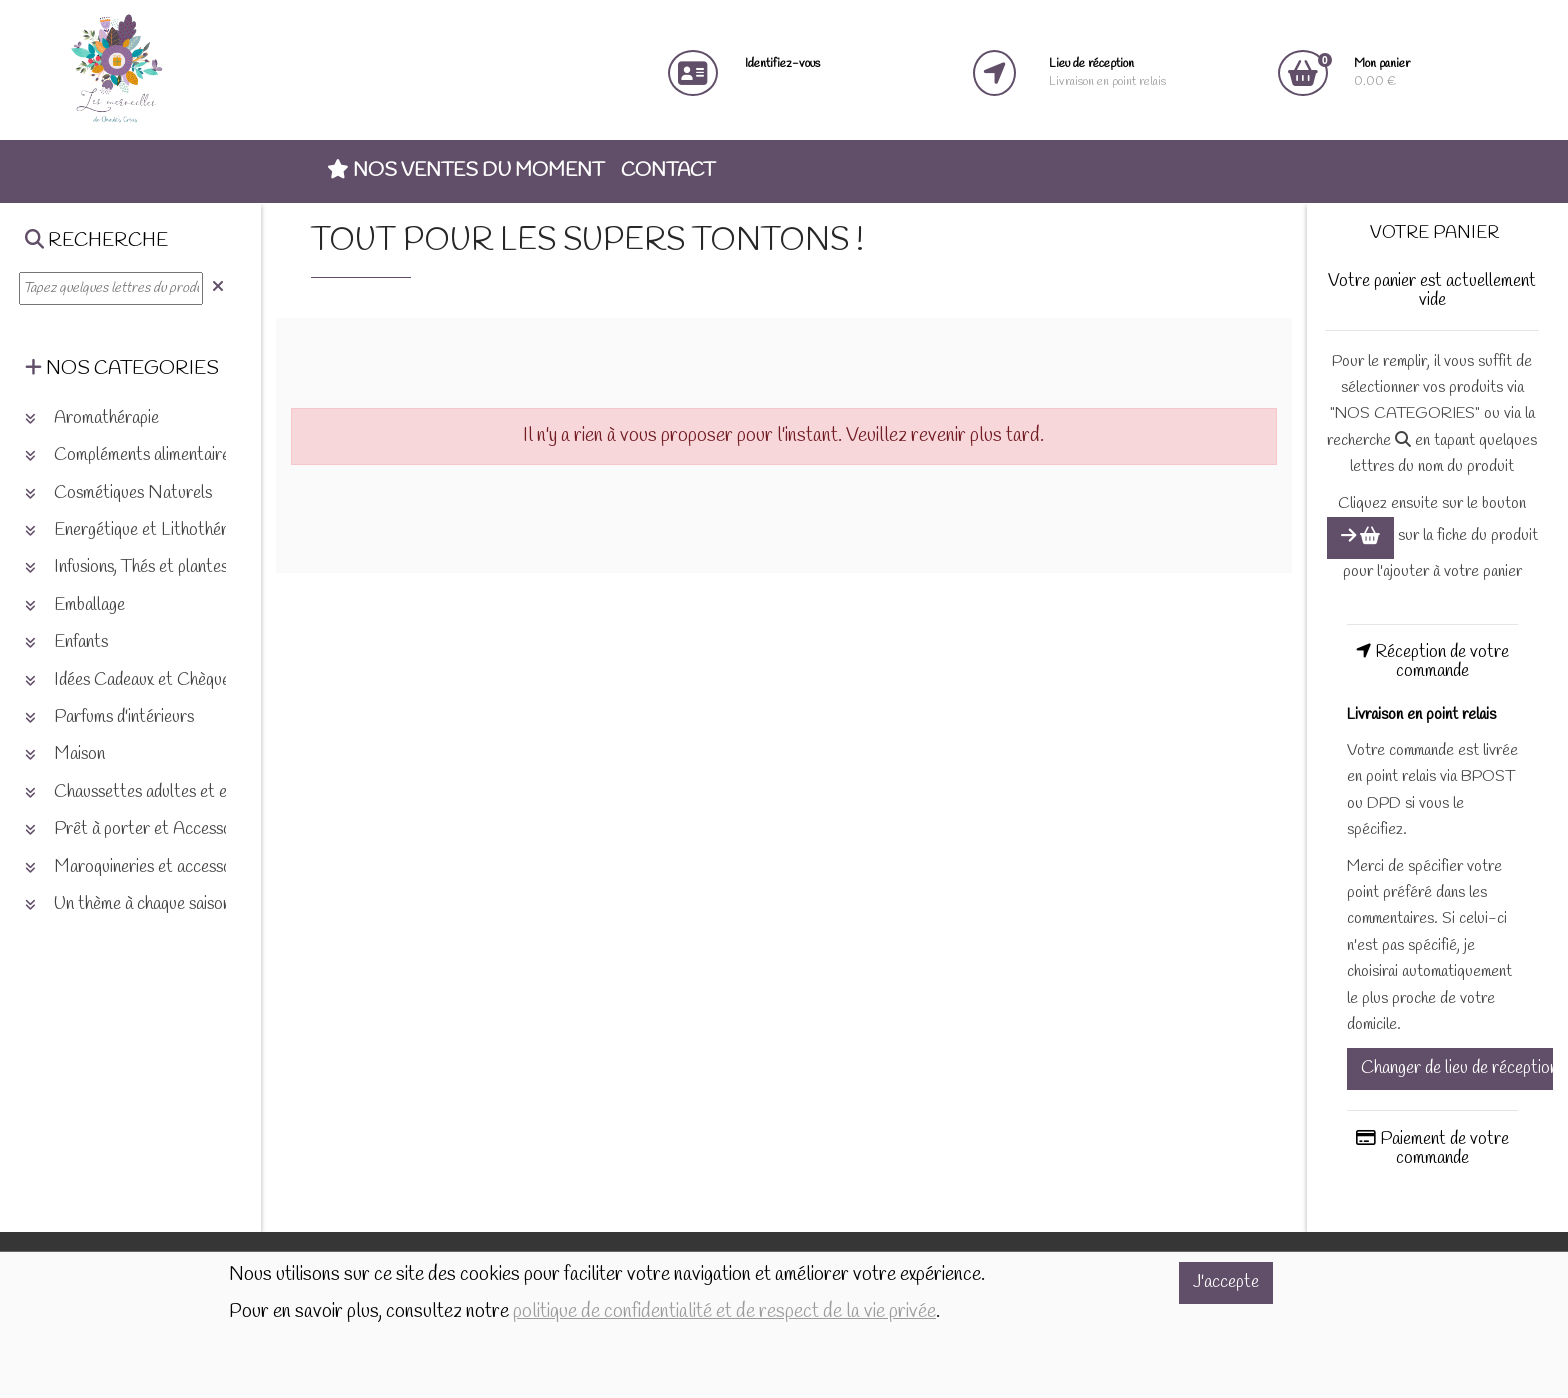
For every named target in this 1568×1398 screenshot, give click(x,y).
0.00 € (1382, 72)
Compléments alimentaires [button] (131, 455)
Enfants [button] (66, 642)
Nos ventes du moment (465, 171)
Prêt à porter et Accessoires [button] (141, 829)
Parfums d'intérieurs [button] (109, 717)
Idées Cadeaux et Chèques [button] (131, 680)
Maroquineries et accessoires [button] (141, 867)
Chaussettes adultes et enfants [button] (147, 792)
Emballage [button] (75, 605)
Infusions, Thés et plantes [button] (126, 567)
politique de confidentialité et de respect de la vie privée (724, 1312)
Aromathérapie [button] (92, 418)
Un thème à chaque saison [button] (128, 904)
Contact (668, 171)
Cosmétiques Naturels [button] (118, 493)
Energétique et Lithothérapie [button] (140, 530)
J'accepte (1226, 1282)
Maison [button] (65, 754)
